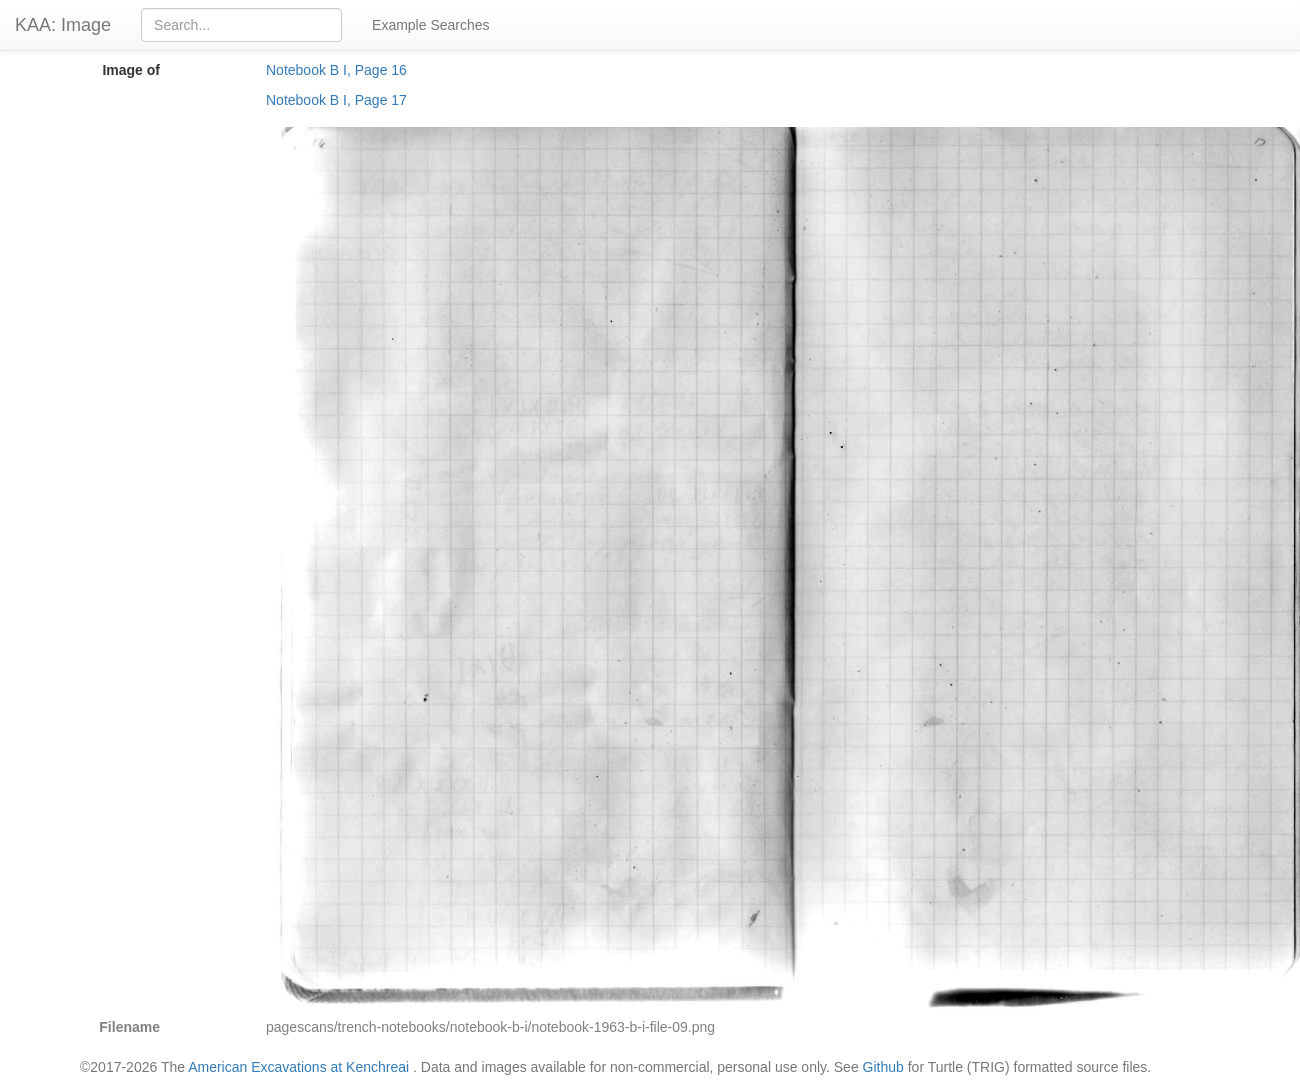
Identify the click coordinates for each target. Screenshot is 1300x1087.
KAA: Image (63, 25)
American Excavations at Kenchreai (298, 1067)
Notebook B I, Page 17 (336, 100)
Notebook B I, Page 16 (336, 70)
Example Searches (431, 25)
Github (883, 1067)
